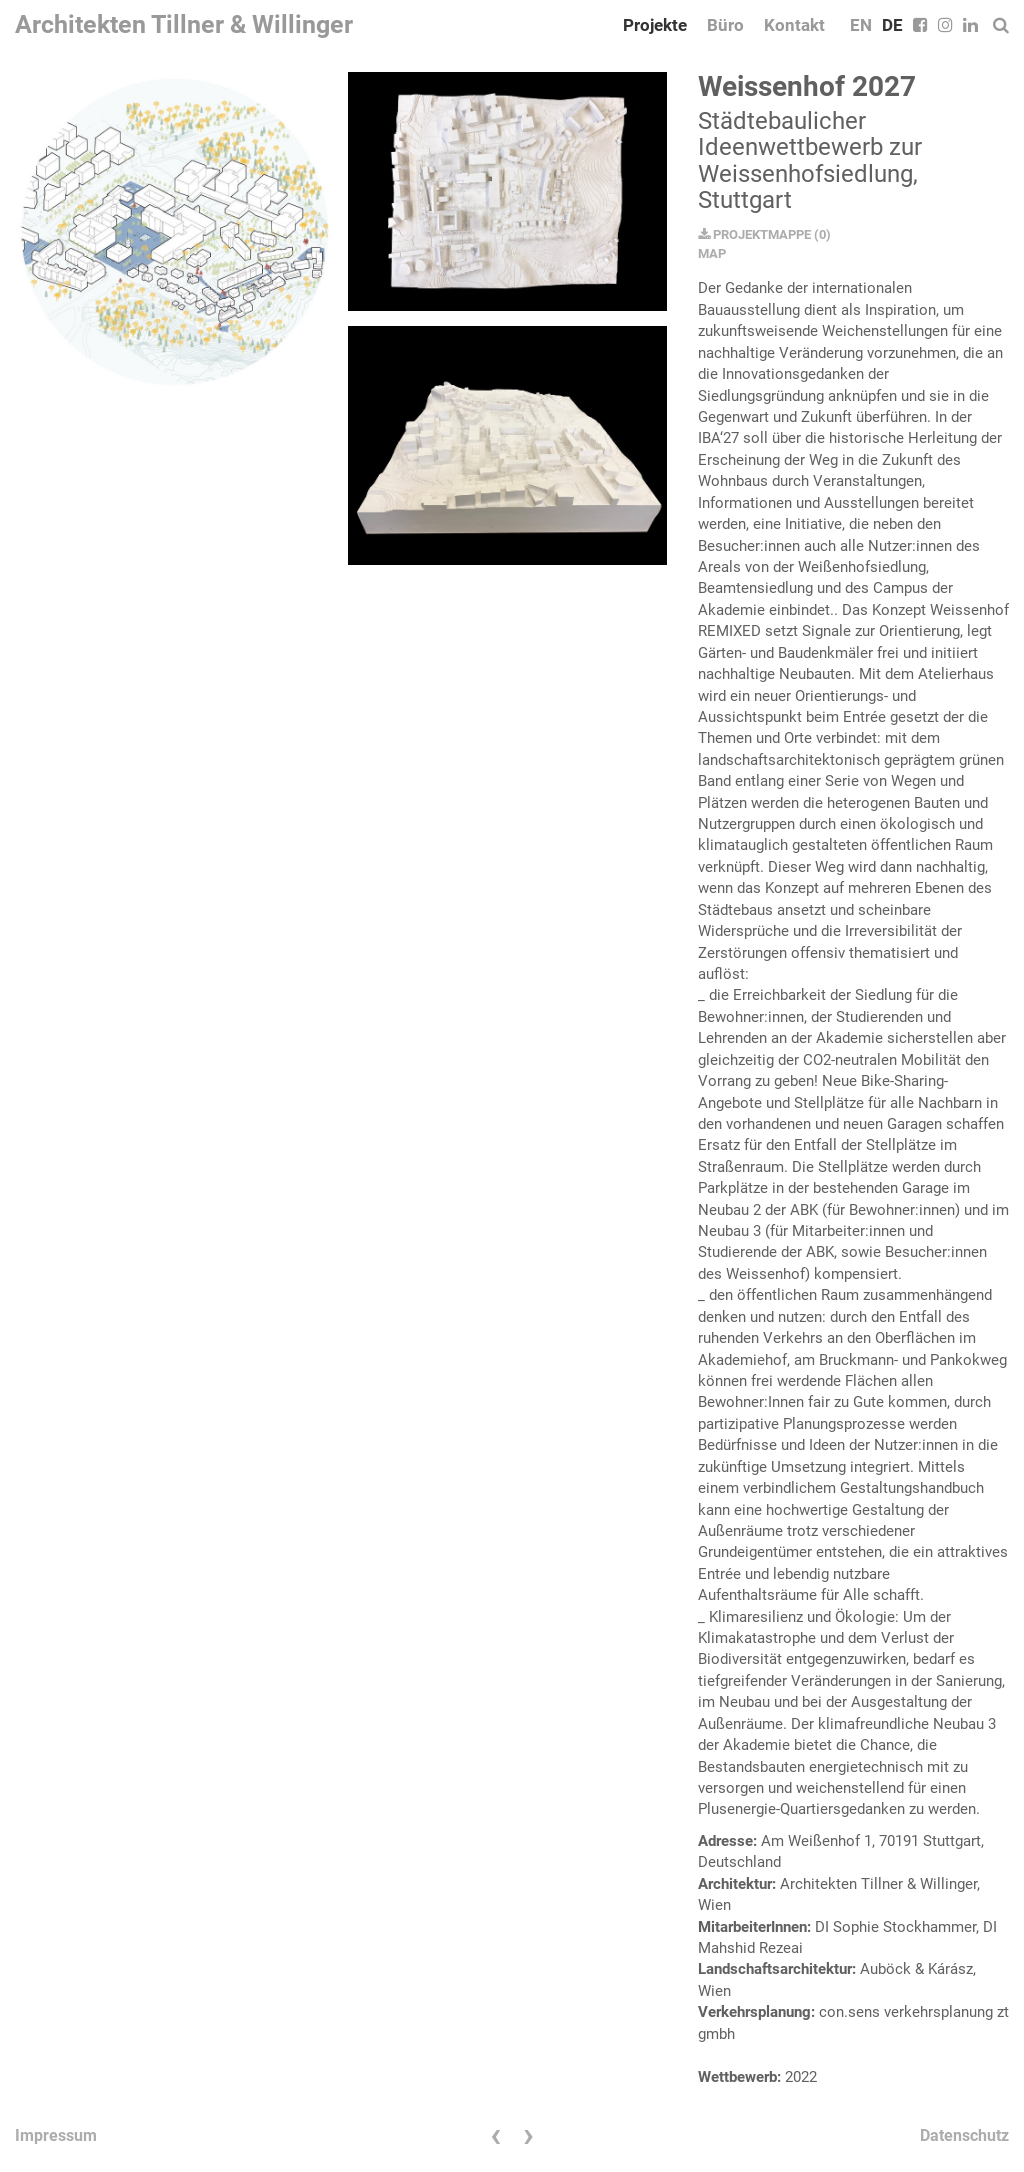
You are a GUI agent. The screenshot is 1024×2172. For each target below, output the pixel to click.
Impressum (56, 2135)
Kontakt (794, 25)
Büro (725, 25)
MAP (712, 253)
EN (861, 25)
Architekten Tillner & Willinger (184, 24)
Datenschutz (964, 2135)
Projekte (655, 25)
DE (892, 25)
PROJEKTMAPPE (754, 234)
